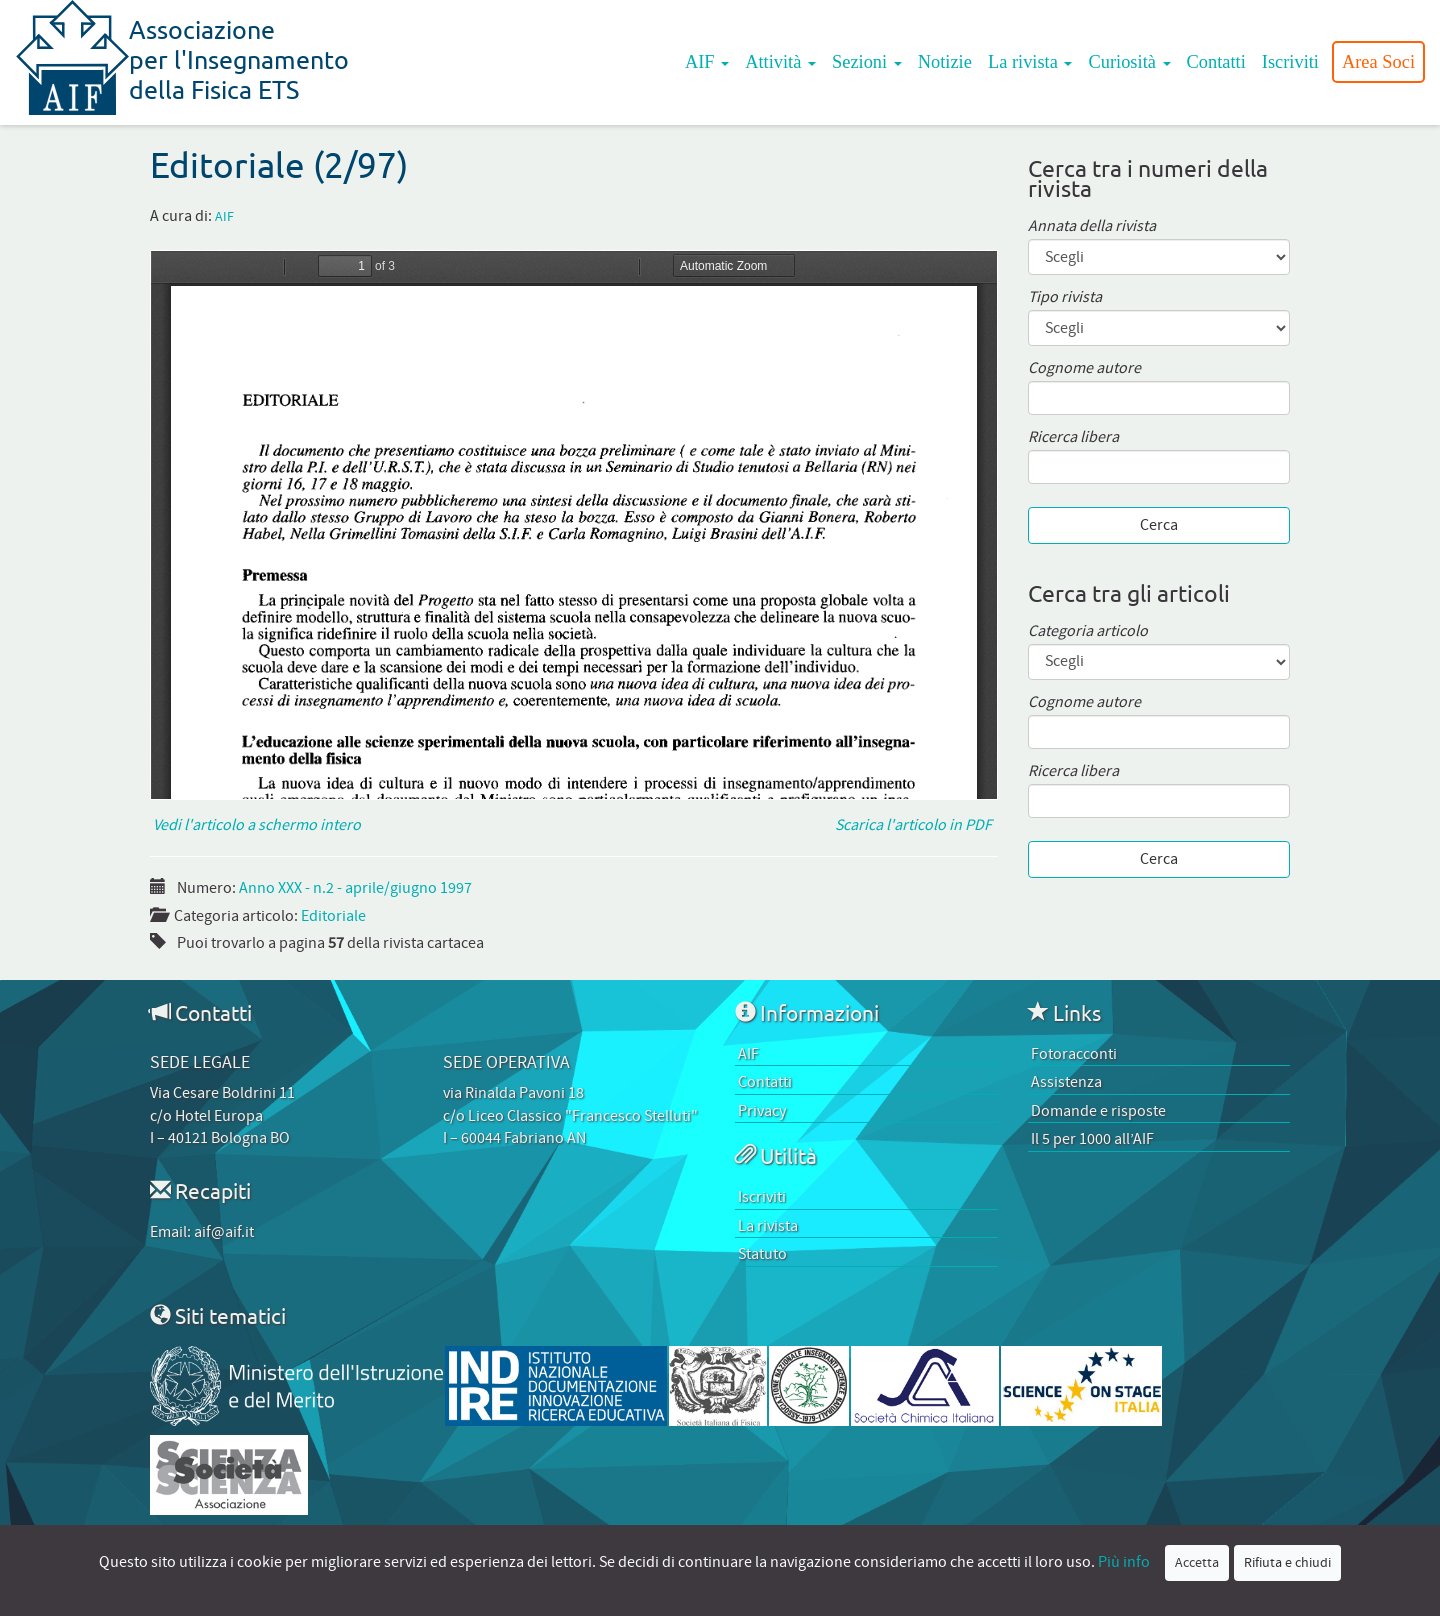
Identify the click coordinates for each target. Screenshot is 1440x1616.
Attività (780, 62)
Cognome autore (1084, 368)
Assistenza (1066, 1082)
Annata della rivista (1092, 226)
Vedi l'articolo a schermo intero (255, 825)
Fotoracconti (1074, 1054)
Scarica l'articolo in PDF (916, 825)
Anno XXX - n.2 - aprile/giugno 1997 (355, 888)
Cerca (1159, 525)
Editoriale (333, 916)
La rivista (1030, 62)
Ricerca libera (1073, 437)
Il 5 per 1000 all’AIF (1092, 1139)
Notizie (945, 62)
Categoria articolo (1088, 631)
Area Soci (1378, 62)
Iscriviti (1290, 62)
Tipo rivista (1065, 297)
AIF (707, 62)
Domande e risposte (1098, 1111)
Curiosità (1129, 62)
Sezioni (867, 62)
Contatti (1216, 62)
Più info (1124, 1562)
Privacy (762, 1111)
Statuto (762, 1254)
